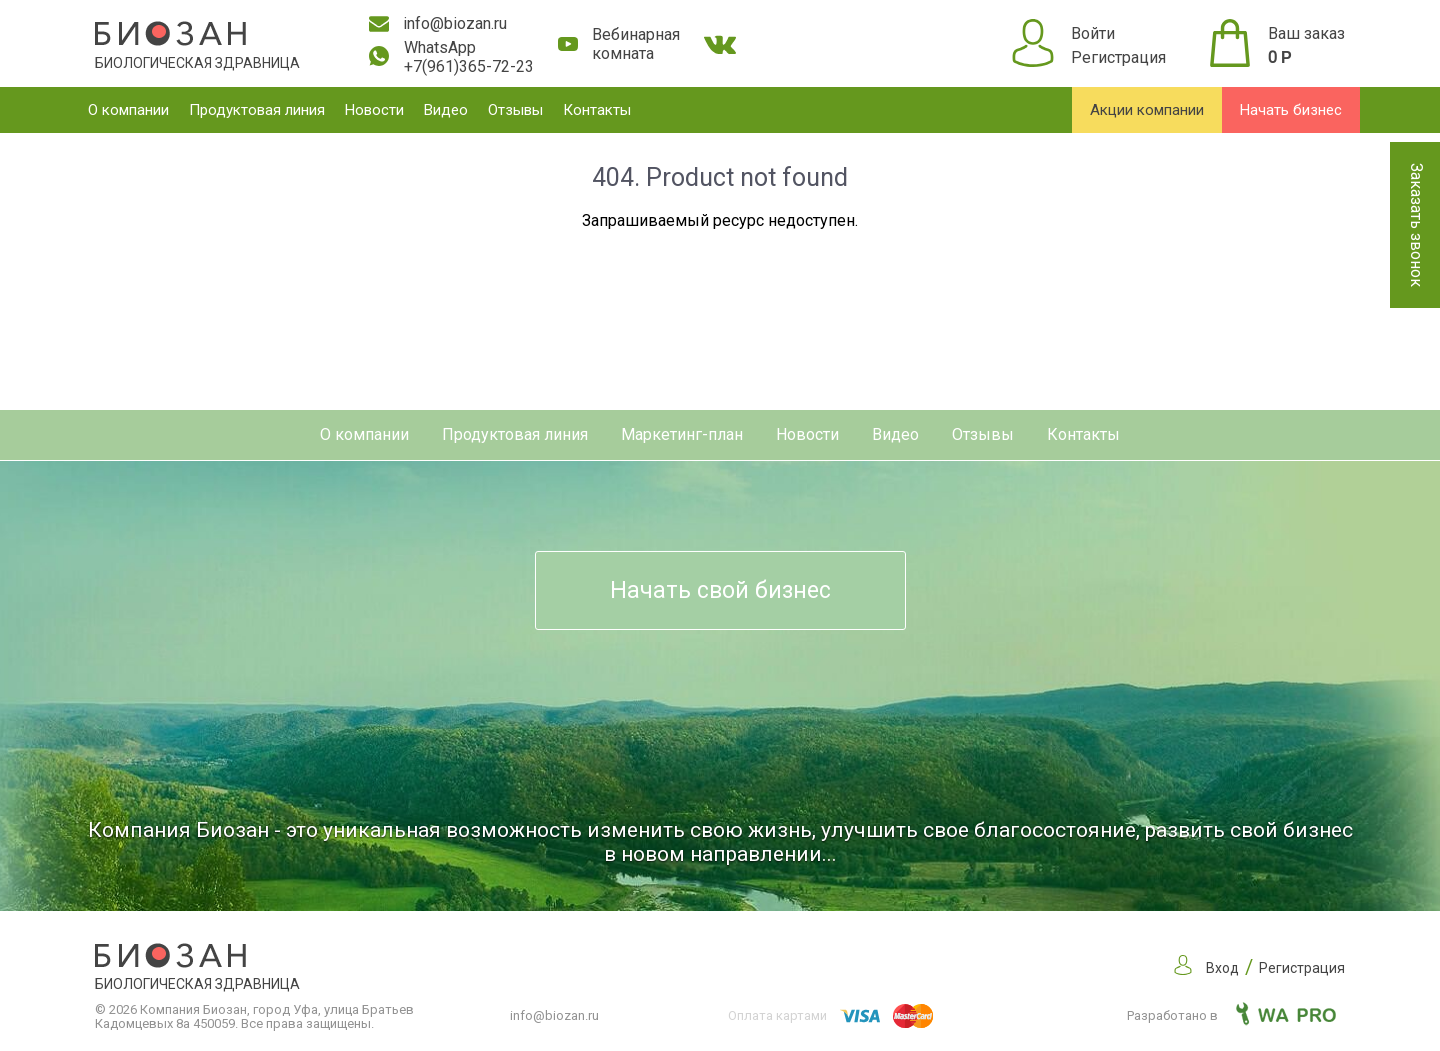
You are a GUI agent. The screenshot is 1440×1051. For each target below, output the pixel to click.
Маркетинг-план (682, 434)
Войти (1093, 33)
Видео (446, 110)
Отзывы (515, 110)
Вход (1222, 968)
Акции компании (1147, 110)
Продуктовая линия (257, 110)
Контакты (597, 110)
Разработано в (1231, 1015)
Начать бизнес (1291, 110)
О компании (128, 110)
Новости (374, 110)
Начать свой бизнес (720, 590)
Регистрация (1118, 57)
